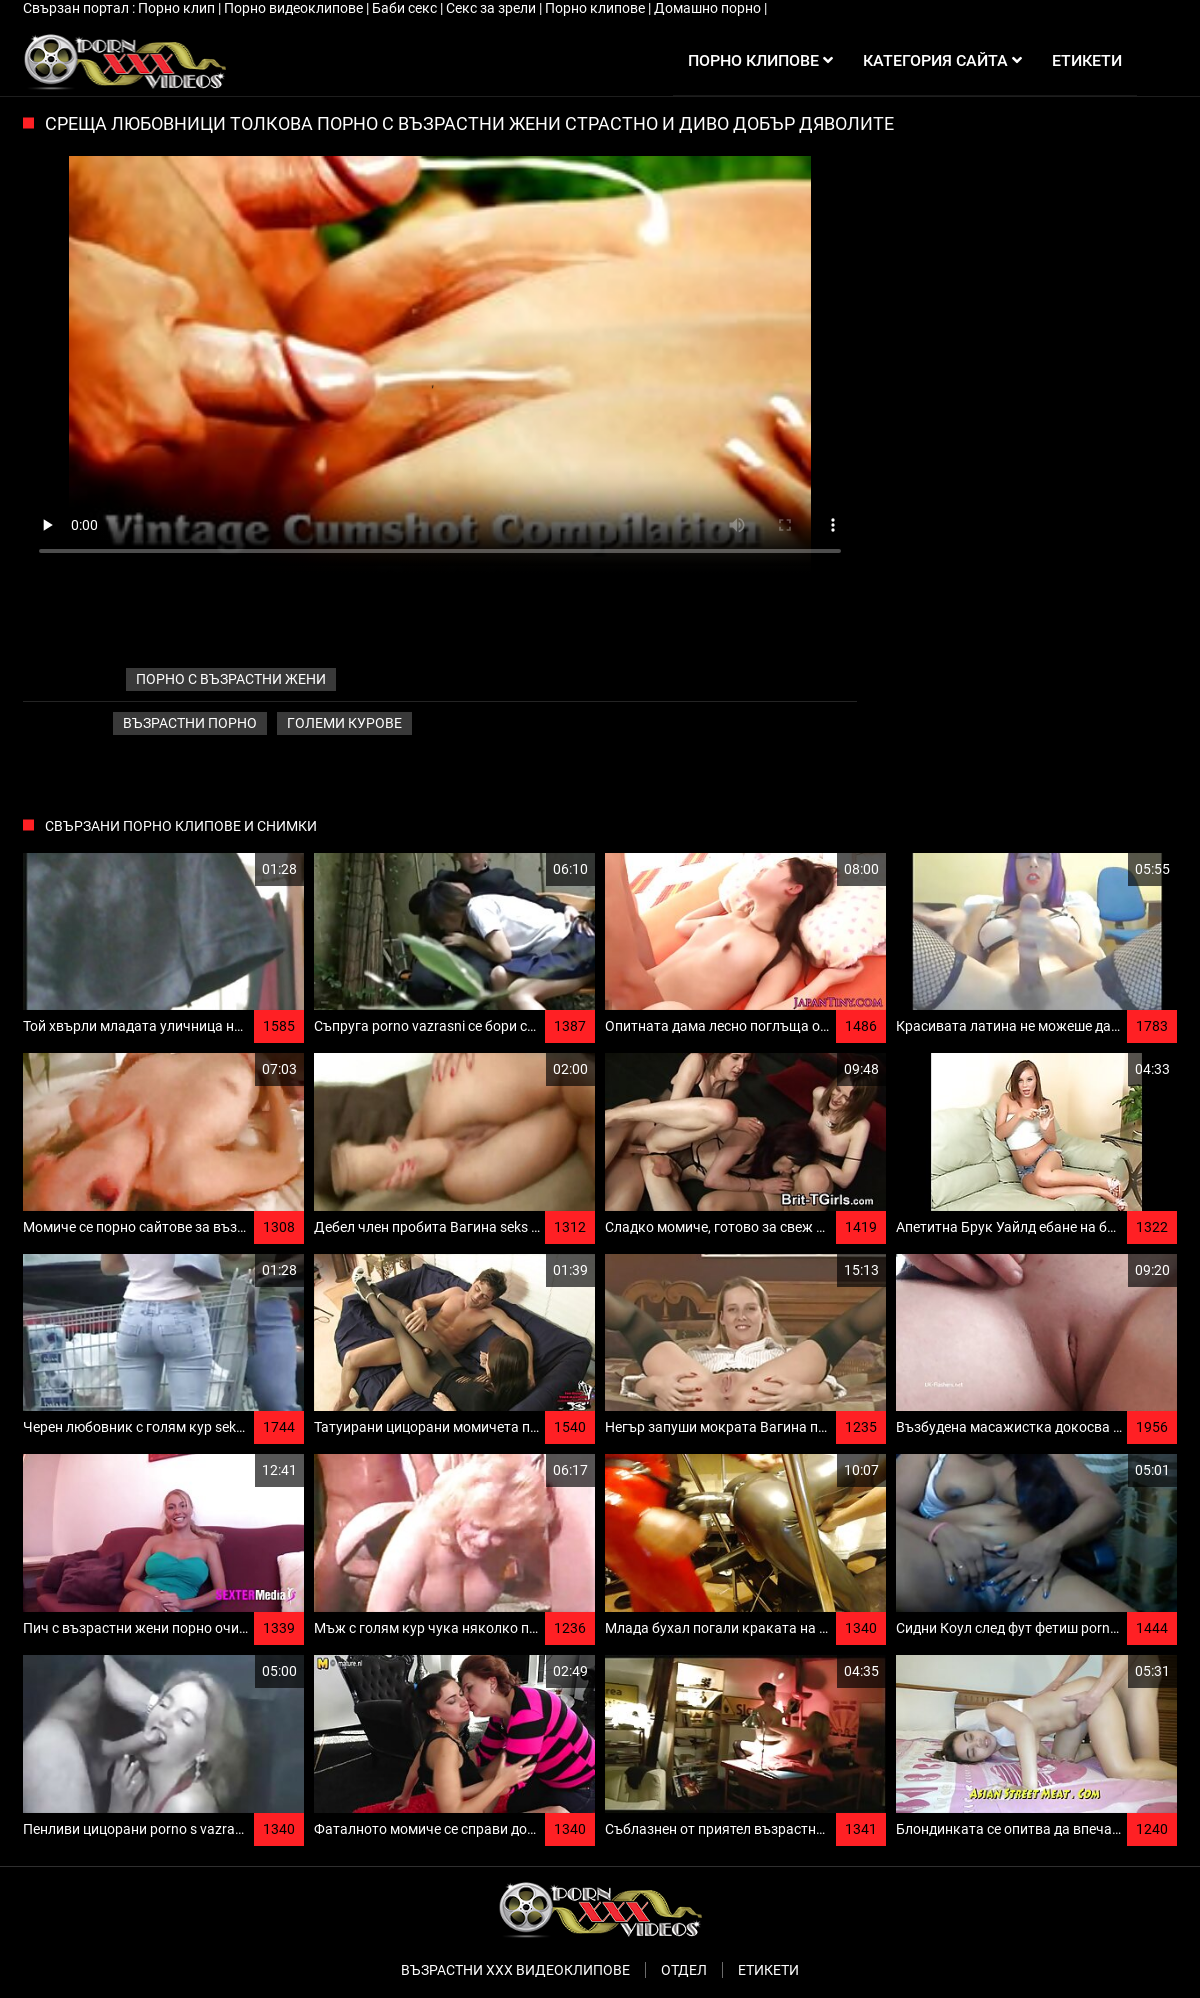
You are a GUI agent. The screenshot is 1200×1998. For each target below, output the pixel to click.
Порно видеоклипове (295, 8)
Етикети (768, 1970)
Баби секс (406, 8)
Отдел (684, 1970)
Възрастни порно (190, 723)
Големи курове (344, 723)
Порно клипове (596, 8)
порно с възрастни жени (231, 679)
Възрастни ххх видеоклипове (515, 1970)
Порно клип (178, 8)
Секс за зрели (492, 8)
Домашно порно (709, 8)
